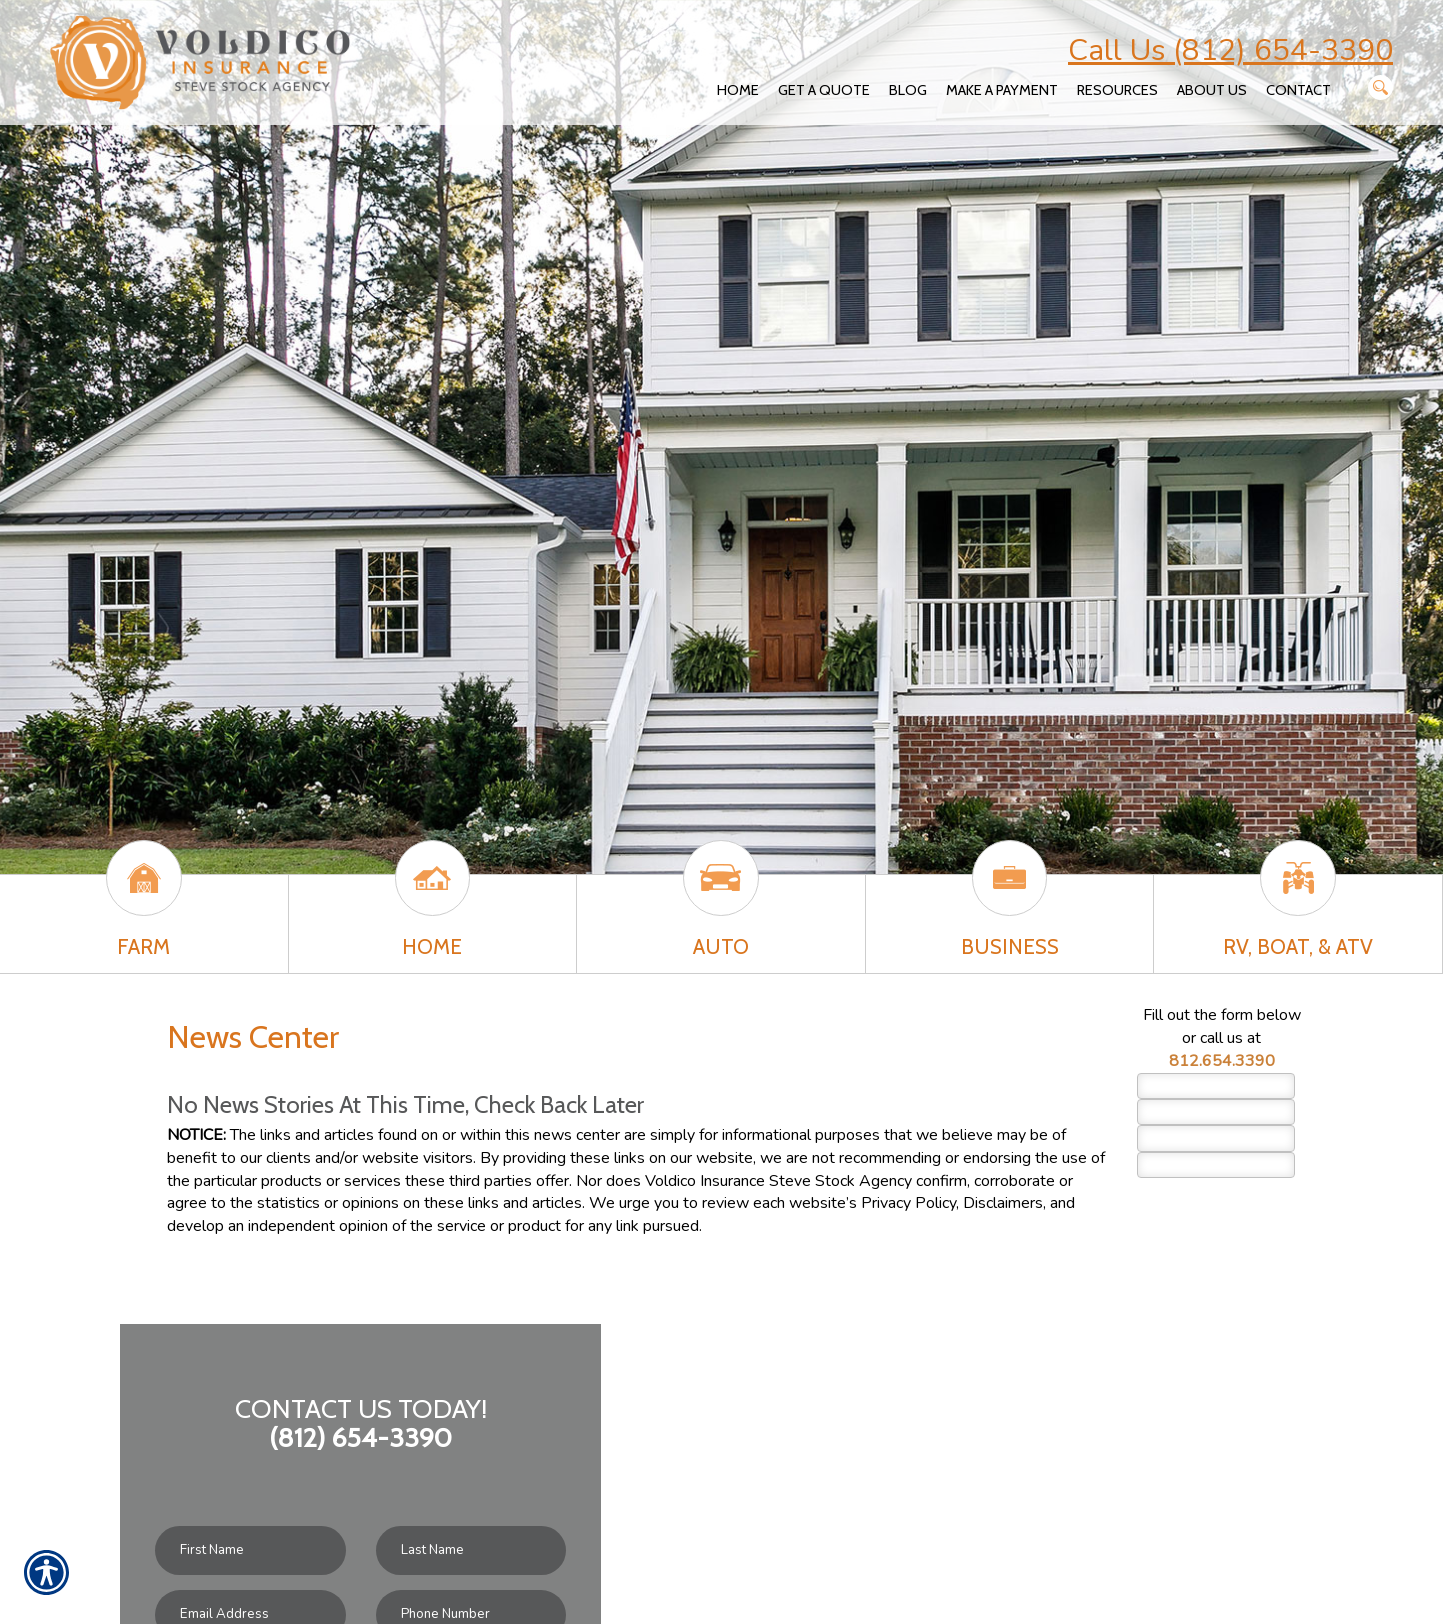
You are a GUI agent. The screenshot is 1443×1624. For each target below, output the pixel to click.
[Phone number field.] (1216, 1165)
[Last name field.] (1216, 1112)
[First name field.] (1216, 1086)
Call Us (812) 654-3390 (1230, 50)
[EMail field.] (1216, 1138)
